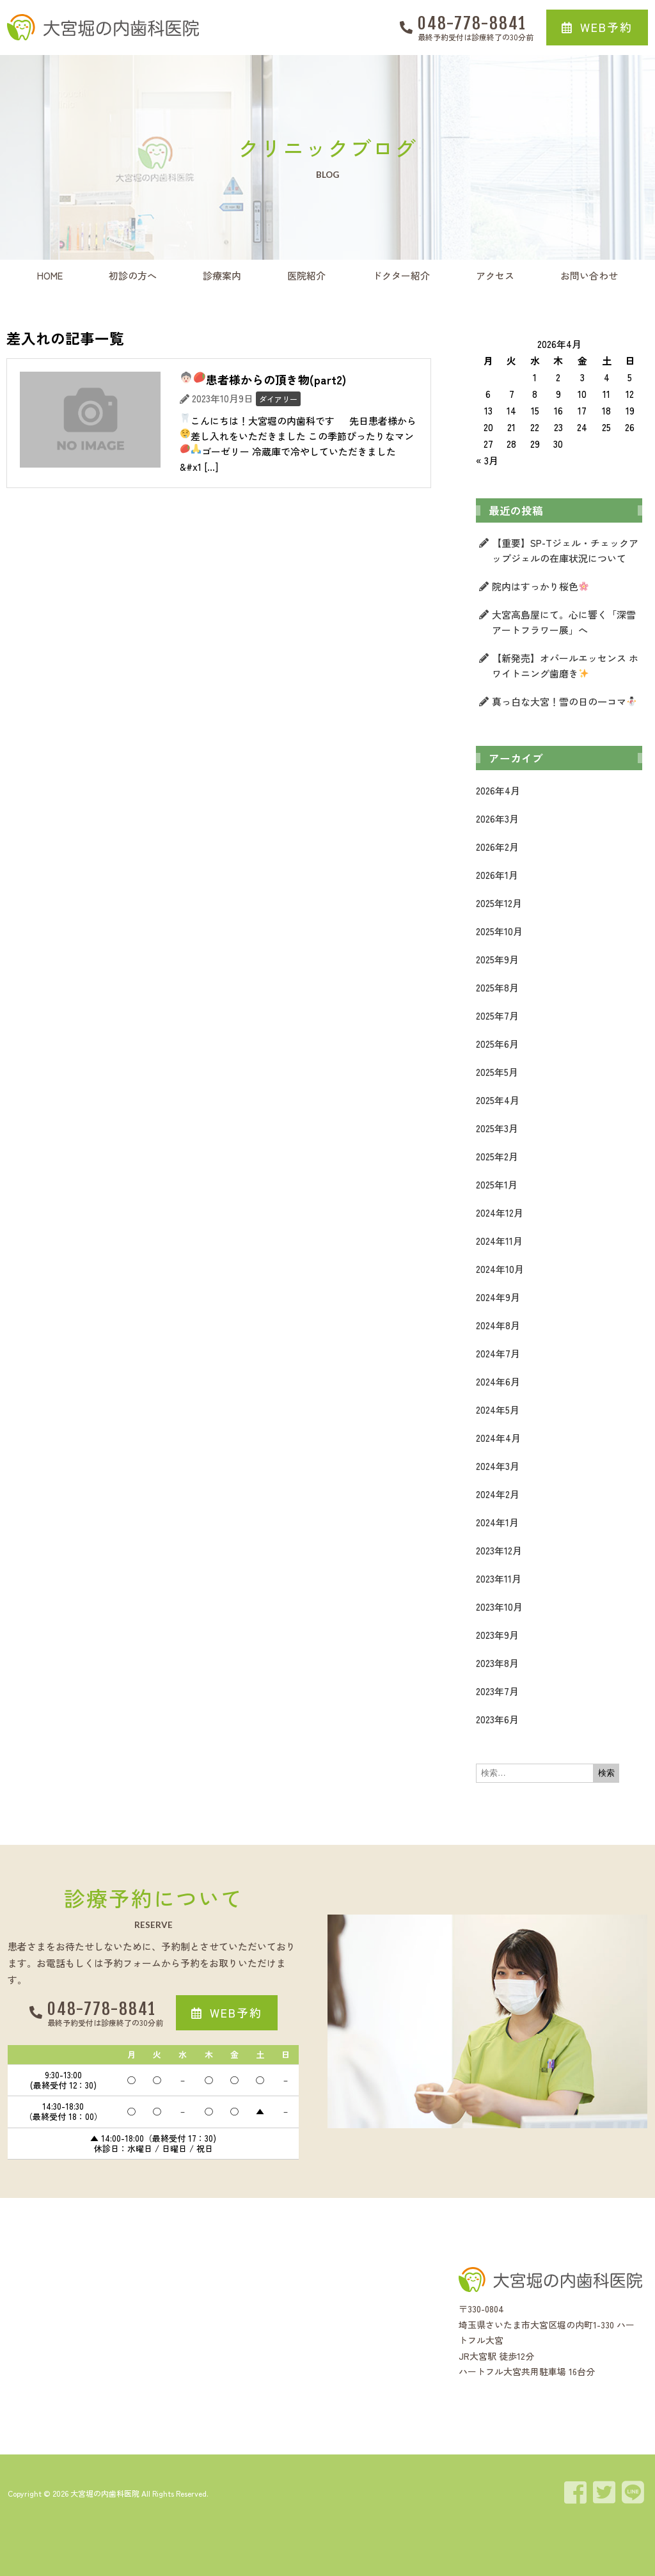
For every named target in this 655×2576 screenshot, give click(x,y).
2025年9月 (497, 959)
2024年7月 (498, 1353)
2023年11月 (498, 1578)
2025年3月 (497, 1128)
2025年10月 (499, 931)
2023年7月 (497, 1691)
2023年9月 (497, 1634)
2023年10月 (499, 1606)
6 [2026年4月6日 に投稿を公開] (488, 393)
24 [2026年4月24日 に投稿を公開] (582, 427)
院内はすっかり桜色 (540, 586)
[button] (597, 27)
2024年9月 (498, 1297)
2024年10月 (500, 1269)
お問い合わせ (589, 275)
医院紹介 (306, 275)
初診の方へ (133, 275)
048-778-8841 (472, 23)
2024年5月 (497, 1409)
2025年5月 (497, 1072)
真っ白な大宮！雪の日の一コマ (564, 701)
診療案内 (222, 275)
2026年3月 (497, 818)
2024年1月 (497, 1522)
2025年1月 (496, 1184)
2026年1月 (497, 874)
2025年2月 (497, 1156)
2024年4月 (498, 1437)
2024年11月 (499, 1240)
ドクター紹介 (401, 275)
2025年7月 (497, 1015)
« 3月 (487, 460)
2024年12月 (499, 1212)
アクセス (495, 275)
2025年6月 (497, 1043)
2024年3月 (497, 1466)
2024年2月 (497, 1494)
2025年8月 (497, 987)
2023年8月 (497, 1663)
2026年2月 (497, 846)
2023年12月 (499, 1550)
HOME (50, 275)
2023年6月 (497, 1719)
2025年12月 (499, 903)
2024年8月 (498, 1325)
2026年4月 (498, 790)
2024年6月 (498, 1381)
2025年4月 (497, 1100)
